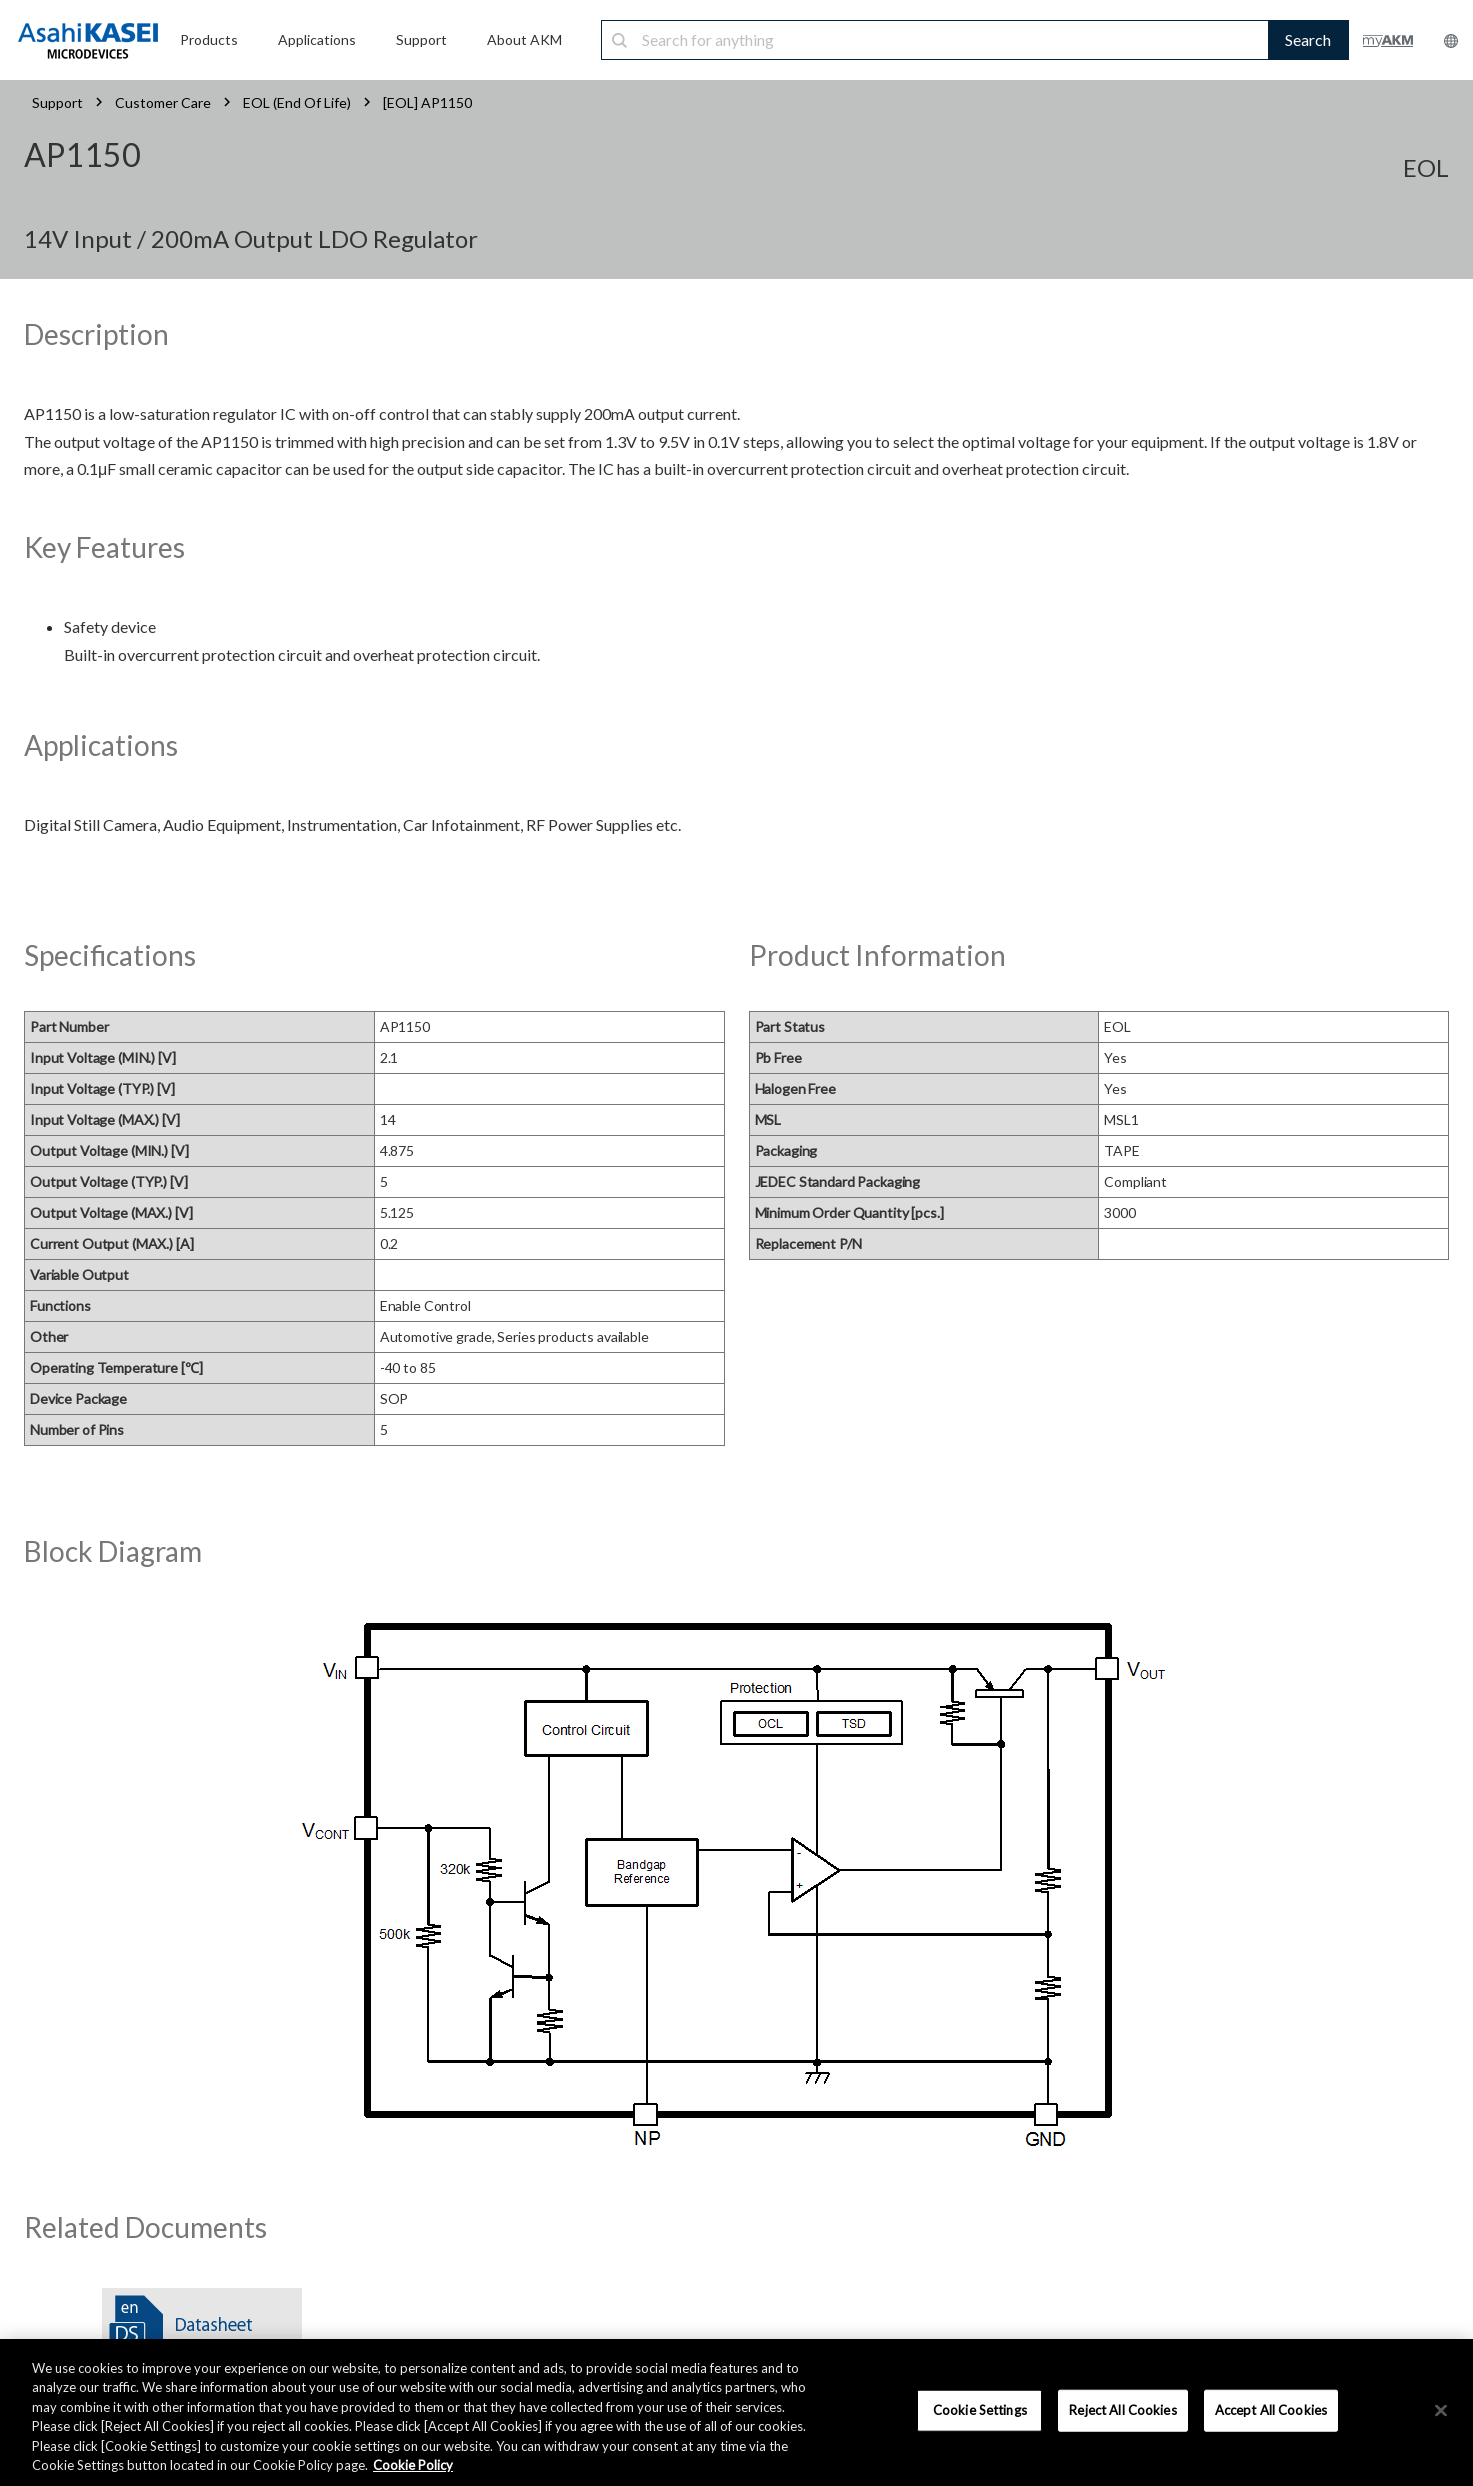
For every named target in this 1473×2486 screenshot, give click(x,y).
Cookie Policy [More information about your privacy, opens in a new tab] (413, 2465)
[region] (736, 2412)
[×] (1441, 2411)
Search (1308, 39)
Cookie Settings (980, 2410)
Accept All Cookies (1271, 2410)
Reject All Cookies (1122, 2410)
